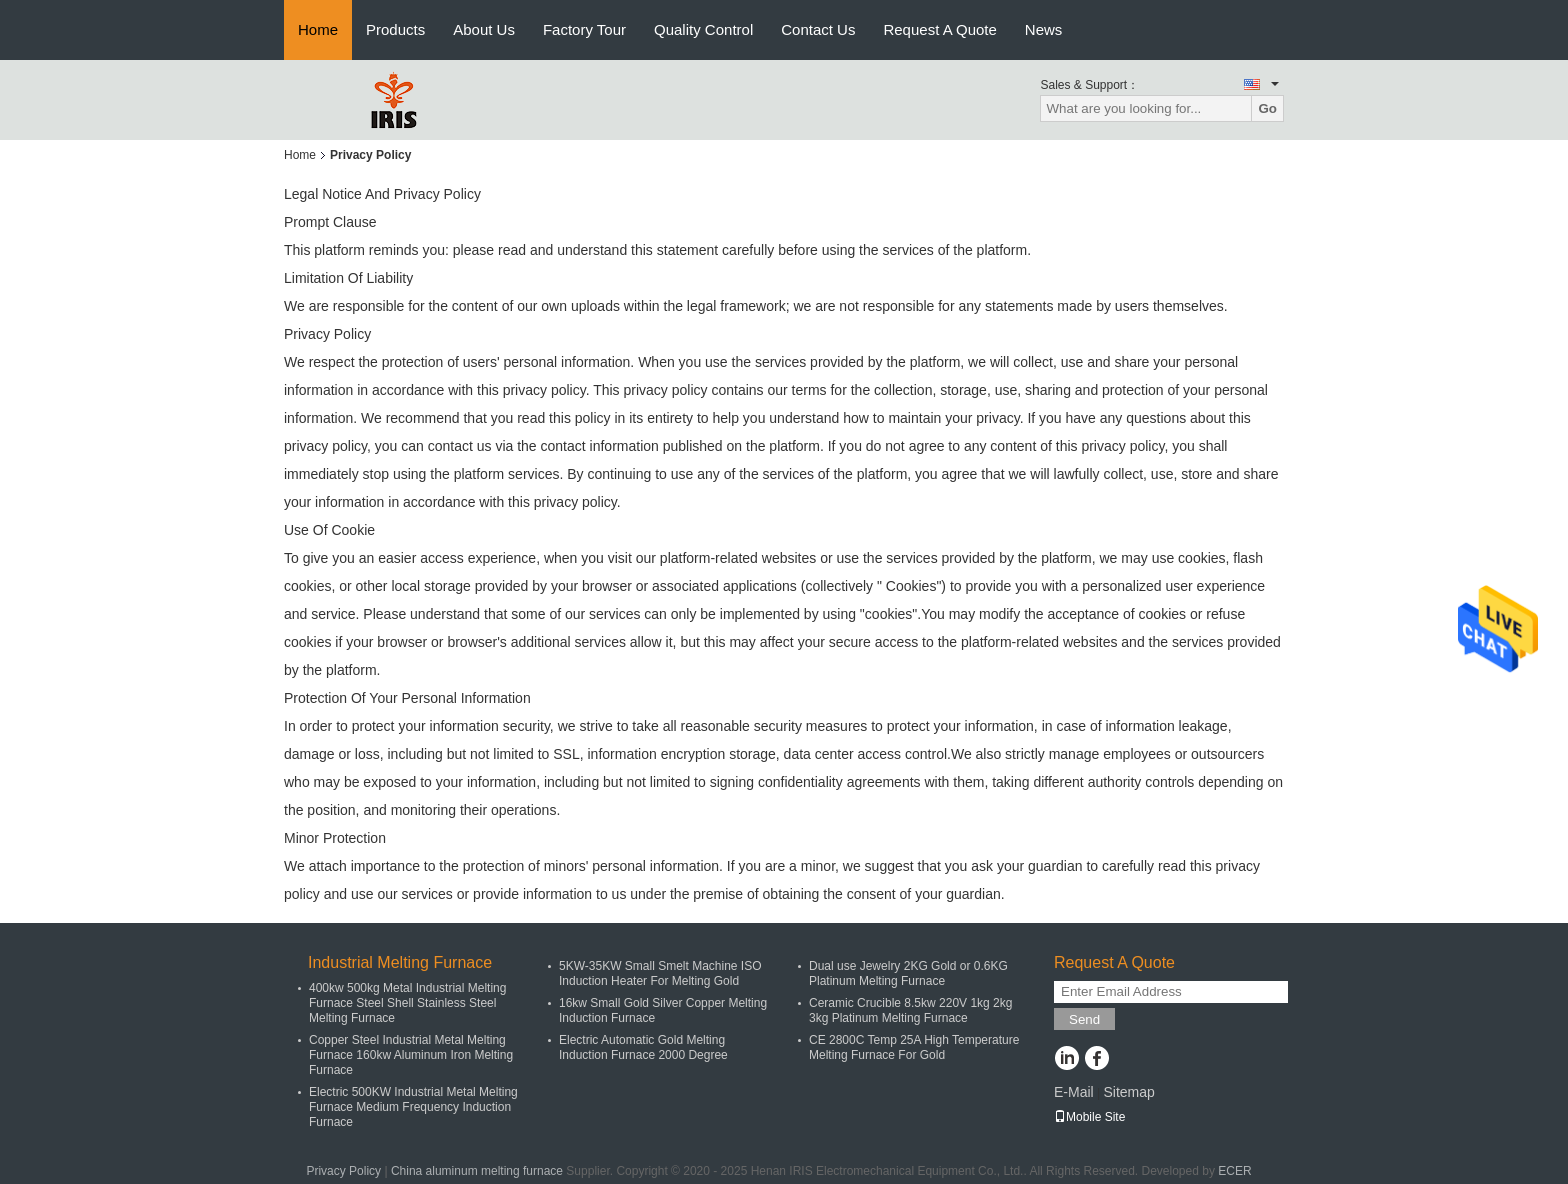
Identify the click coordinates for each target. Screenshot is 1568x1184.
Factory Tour (584, 29)
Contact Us (818, 29)
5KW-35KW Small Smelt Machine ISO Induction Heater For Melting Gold (660, 973)
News (1044, 29)
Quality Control (703, 29)
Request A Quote (939, 29)
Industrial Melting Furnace (400, 962)
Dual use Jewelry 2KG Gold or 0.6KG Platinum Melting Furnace (908, 973)
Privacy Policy (343, 1171)
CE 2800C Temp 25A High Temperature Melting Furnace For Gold (914, 1047)
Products (395, 29)
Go (1267, 108)
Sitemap (1128, 1092)
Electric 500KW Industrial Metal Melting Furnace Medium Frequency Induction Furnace (413, 1107)
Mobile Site (1089, 1117)
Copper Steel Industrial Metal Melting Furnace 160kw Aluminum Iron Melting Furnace (411, 1055)
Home (318, 29)
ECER (1234, 1171)
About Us (484, 29)
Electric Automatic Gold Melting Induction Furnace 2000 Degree (643, 1047)
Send (1084, 1019)
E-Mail (1074, 1092)
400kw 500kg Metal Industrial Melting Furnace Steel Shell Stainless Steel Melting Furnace (407, 1003)
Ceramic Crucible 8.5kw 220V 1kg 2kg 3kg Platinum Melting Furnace (910, 1010)
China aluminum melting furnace (477, 1171)
